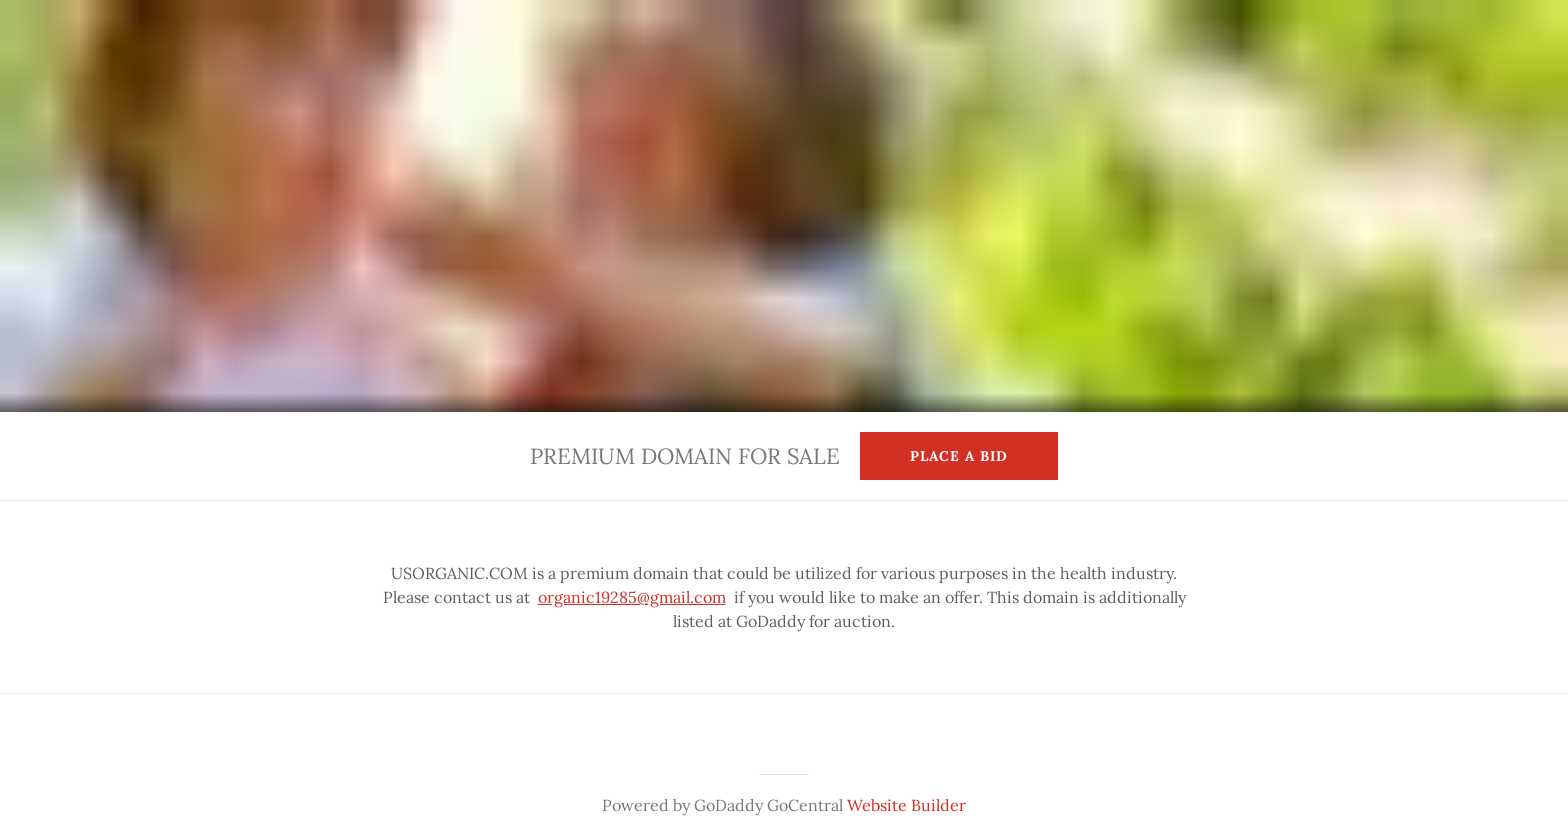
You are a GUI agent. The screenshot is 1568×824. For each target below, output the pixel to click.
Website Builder (906, 805)
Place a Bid (959, 456)
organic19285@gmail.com (632, 597)
